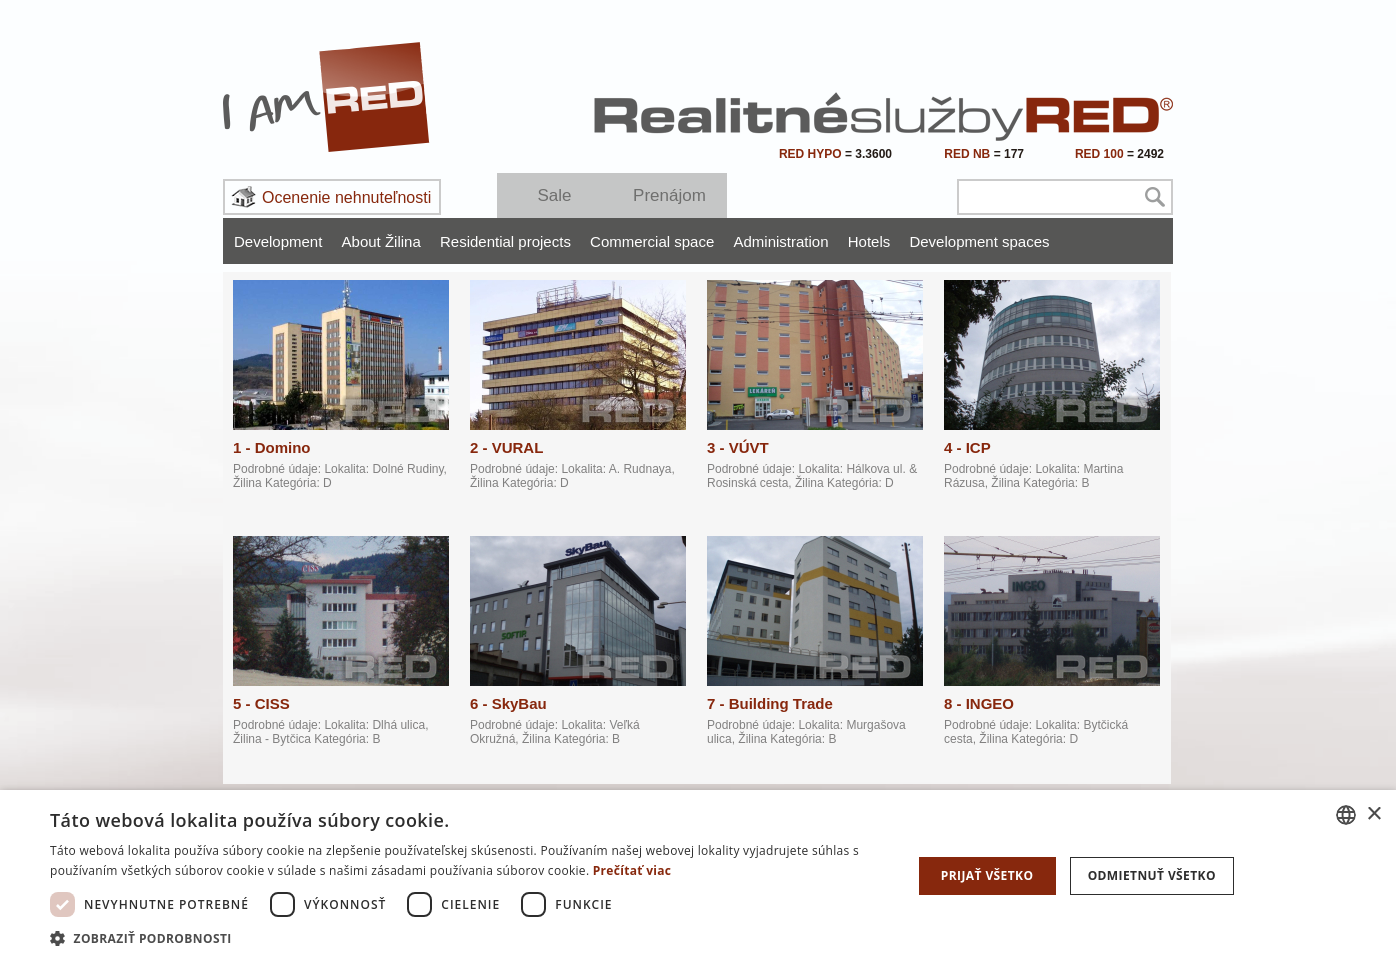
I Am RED (327, 97)
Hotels (869, 241)
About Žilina (381, 241)
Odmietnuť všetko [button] (1152, 875)
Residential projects (505, 241)
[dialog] (698, 876)
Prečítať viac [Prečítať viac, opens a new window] (632, 870)
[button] (468, 937)
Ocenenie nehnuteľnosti (346, 197)
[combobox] (1346, 815)
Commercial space (652, 241)
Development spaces (979, 241)
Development (278, 241)
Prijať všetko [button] (987, 875)
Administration (780, 241)
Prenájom (669, 195)
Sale (554, 195)
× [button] (1373, 814)
